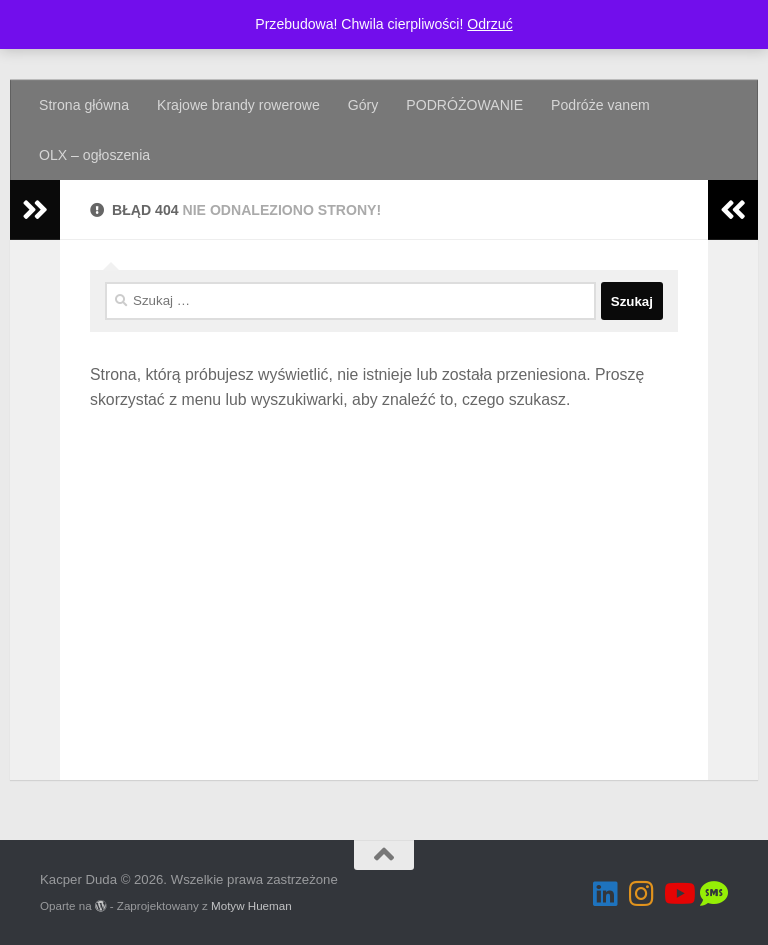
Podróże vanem (600, 105)
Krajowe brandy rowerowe (238, 105)
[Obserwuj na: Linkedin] (606, 894)
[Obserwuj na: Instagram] (642, 894)
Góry (363, 105)
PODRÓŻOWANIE (464, 105)
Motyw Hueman (251, 905)
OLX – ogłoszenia (94, 155)
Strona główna (84, 105)
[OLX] (714, 894)
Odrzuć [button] (489, 24)
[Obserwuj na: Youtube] (678, 894)
